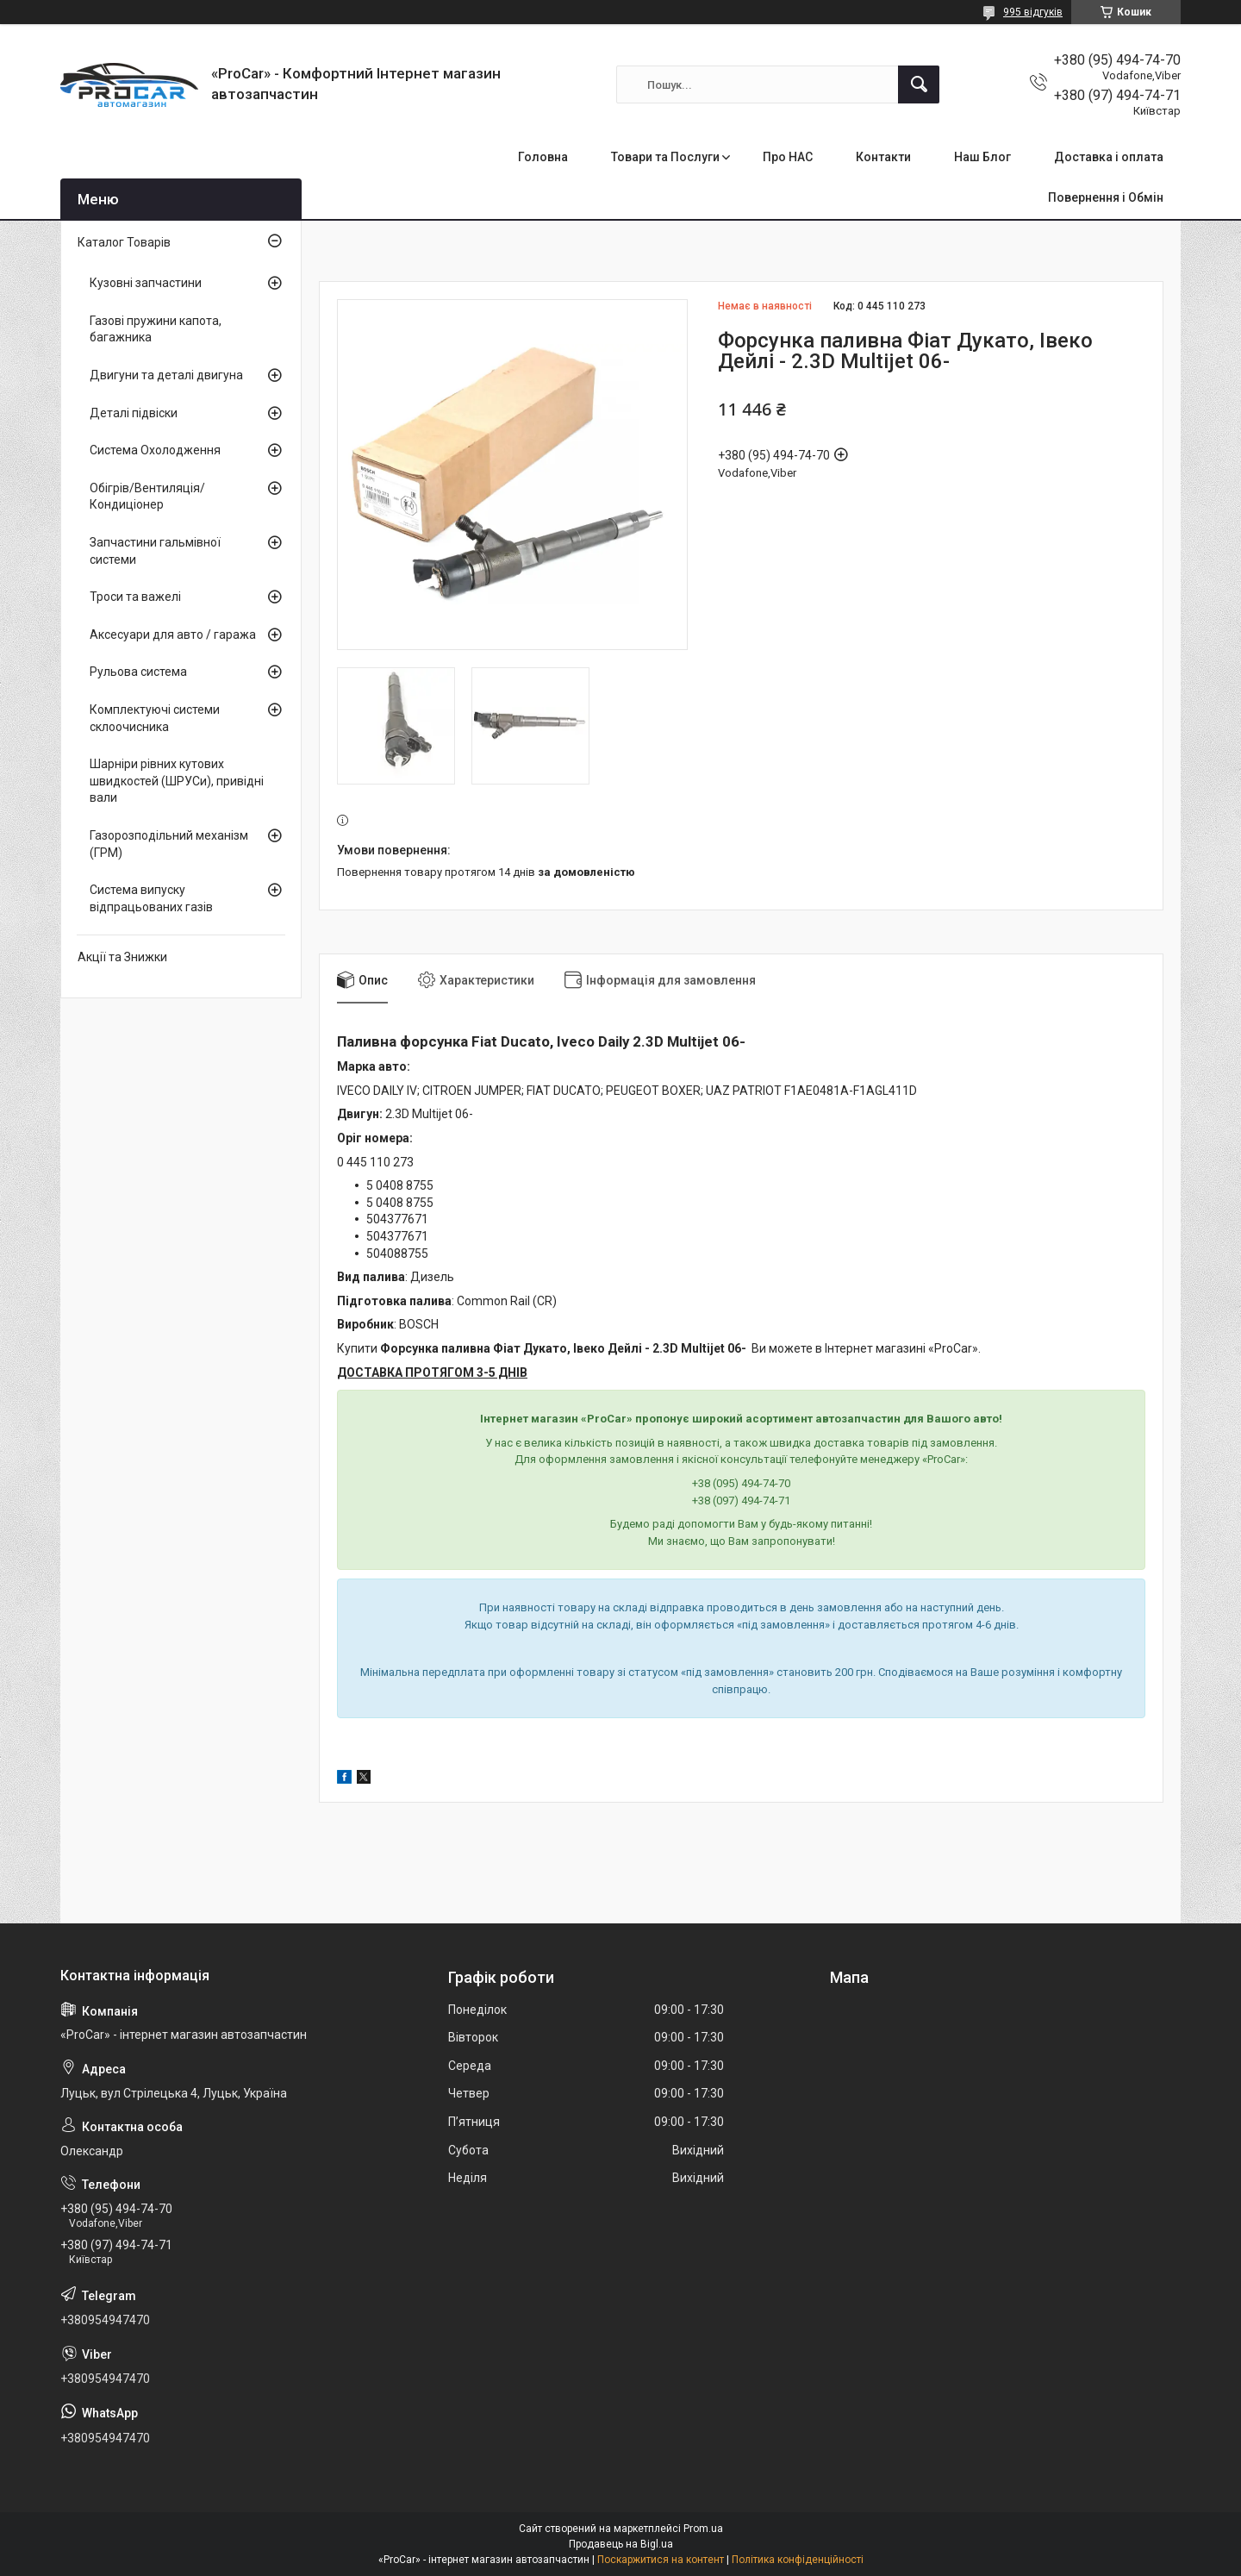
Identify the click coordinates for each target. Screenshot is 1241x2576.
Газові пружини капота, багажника (155, 329)
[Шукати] (918, 84)
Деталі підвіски (134, 413)
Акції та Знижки (122, 957)
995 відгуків (1033, 12)
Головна (543, 157)
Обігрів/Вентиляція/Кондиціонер (147, 496)
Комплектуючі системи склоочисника (155, 718)
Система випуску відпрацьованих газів (151, 898)
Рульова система (138, 671)
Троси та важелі (135, 596)
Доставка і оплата (1108, 157)
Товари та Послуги (665, 157)
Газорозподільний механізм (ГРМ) (169, 844)
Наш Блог (982, 157)
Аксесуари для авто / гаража (173, 634)
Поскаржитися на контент (660, 2560)
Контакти (883, 157)
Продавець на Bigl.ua (621, 2544)
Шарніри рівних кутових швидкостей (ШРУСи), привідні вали (177, 780)
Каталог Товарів (124, 242)
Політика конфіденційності (798, 2560)
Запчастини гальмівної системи (155, 550)
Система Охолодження (155, 450)
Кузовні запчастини (146, 283)
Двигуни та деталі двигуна (166, 375)
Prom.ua (703, 2529)
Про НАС (788, 157)
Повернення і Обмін (1105, 197)
